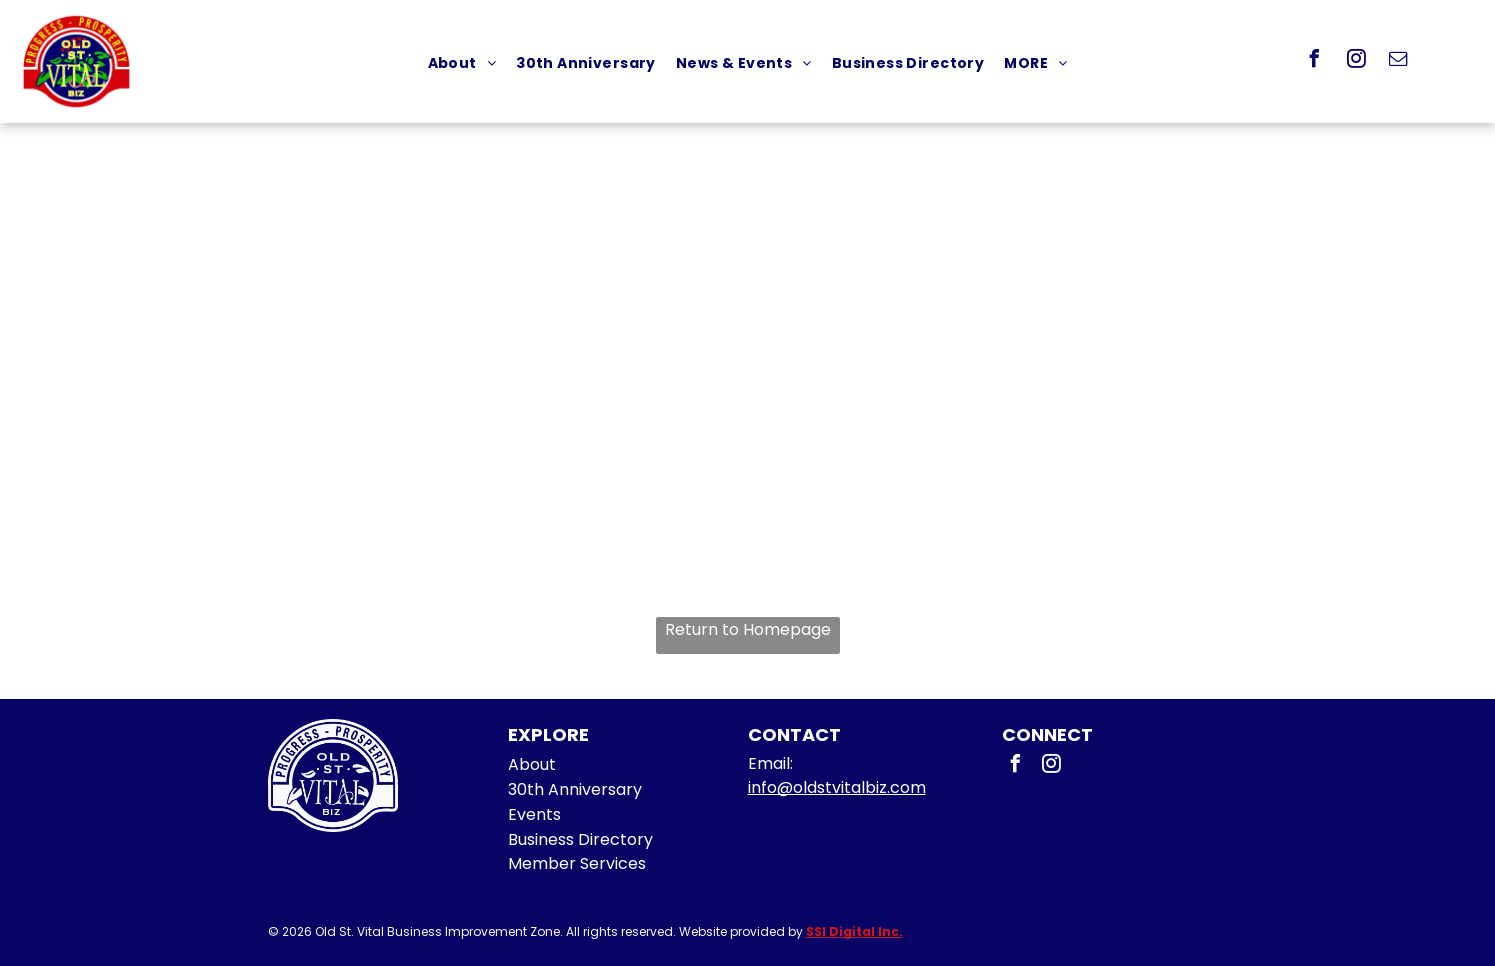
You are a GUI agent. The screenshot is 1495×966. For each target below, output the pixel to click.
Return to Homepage (748, 629)
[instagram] (1357, 61)
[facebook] (1315, 61)
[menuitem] (462, 63)
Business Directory (580, 839)
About (532, 764)
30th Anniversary (575, 789)
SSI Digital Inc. (854, 931)
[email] (1399, 61)
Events (534, 814)
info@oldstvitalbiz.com (837, 787)
